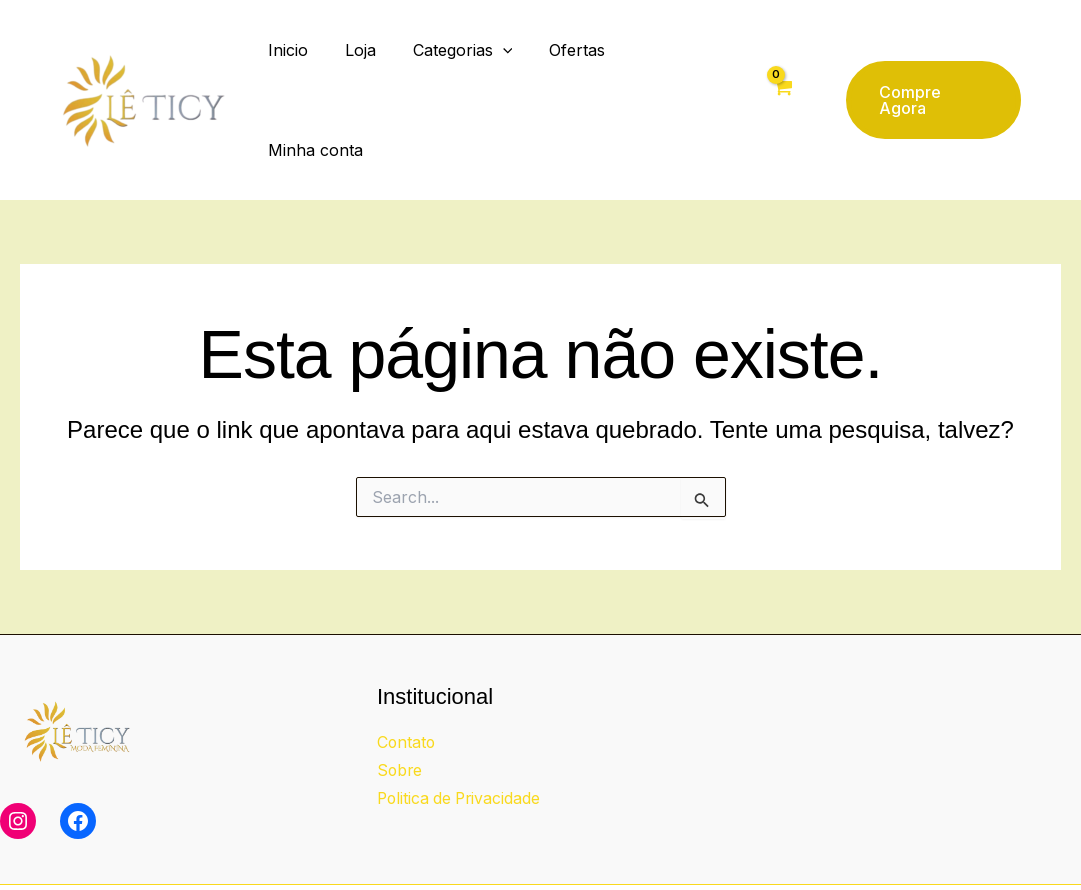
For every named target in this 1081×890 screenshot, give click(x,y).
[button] (500, 68)
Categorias (460, 68)
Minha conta (676, 68)
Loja (362, 68)
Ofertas (569, 68)
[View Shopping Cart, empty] (778, 68)
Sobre (400, 706)
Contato (407, 678)
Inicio (295, 68)
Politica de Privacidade (461, 734)
